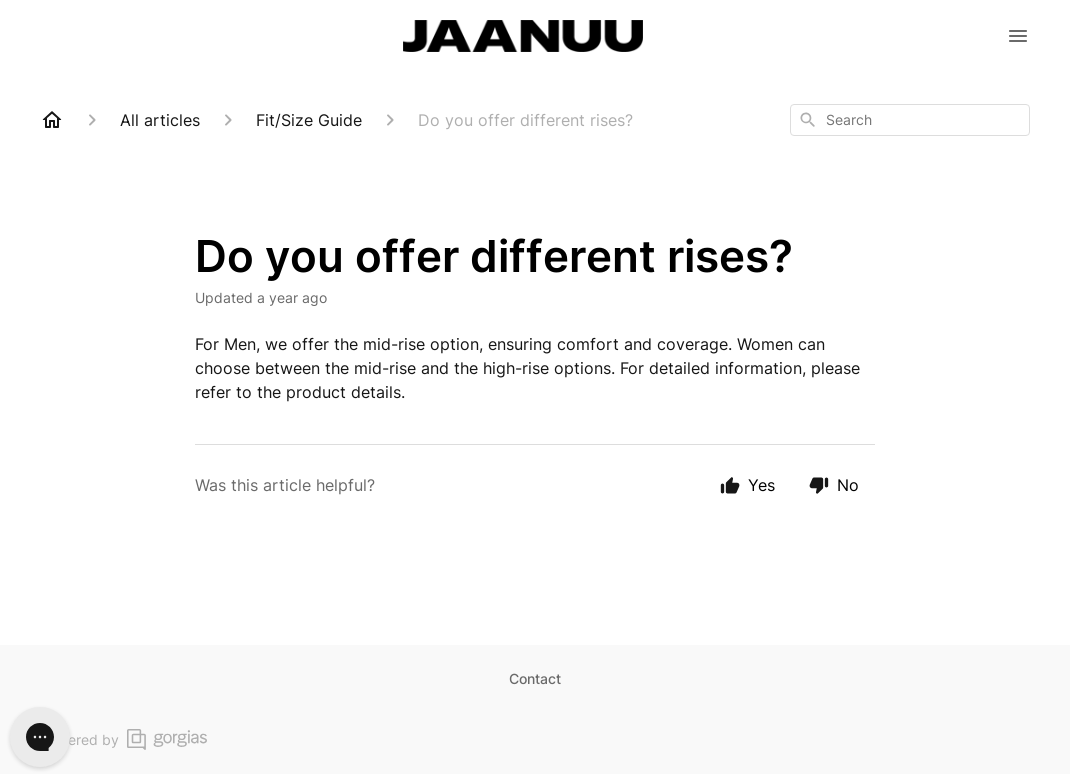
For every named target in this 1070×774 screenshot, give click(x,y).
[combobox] (910, 120)
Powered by (123, 739)
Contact (535, 678)
